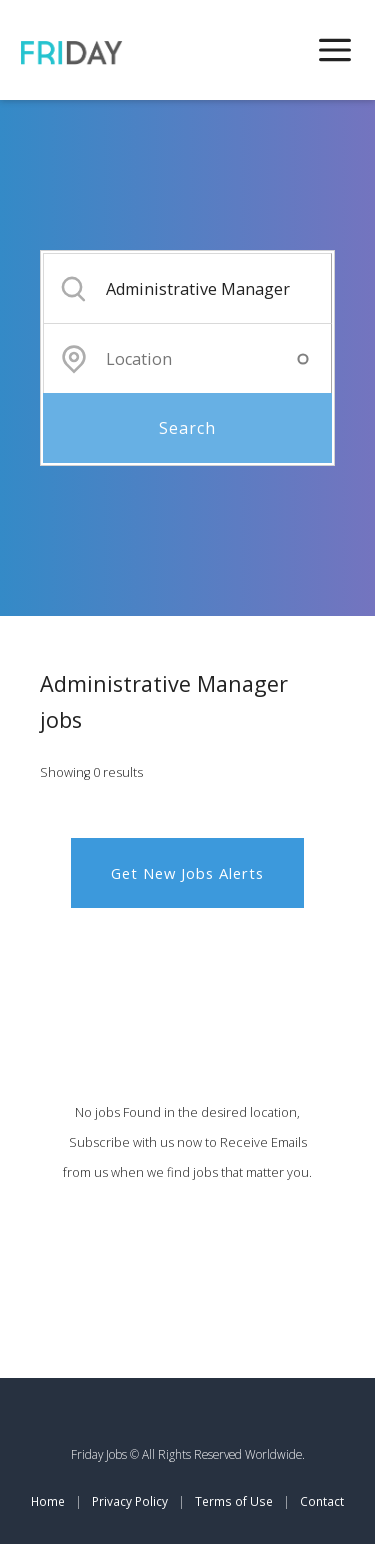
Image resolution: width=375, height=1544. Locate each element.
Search (187, 428)
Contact (322, 1501)
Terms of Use (234, 1501)
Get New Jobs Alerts (187, 873)
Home (48, 1501)
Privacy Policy (130, 1501)
